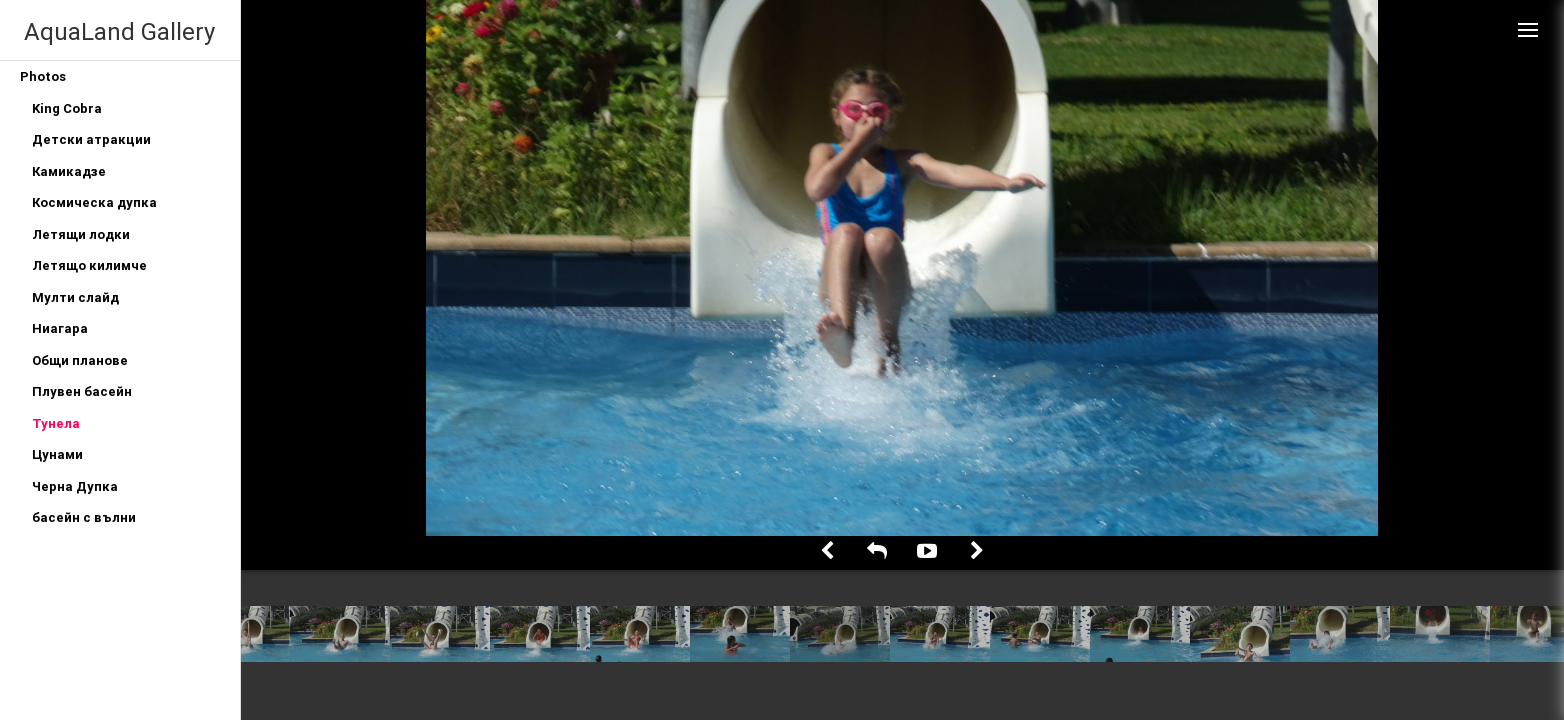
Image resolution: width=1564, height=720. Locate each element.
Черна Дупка (75, 486)
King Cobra (67, 108)
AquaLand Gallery (119, 31)
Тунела (56, 423)
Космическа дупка (94, 202)
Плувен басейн (82, 391)
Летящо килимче (89, 265)
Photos (43, 76)
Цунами (57, 454)
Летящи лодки (81, 234)
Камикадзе (69, 171)
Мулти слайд (75, 297)
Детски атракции (91, 139)
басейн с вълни (84, 517)
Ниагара (60, 328)
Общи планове (80, 360)
